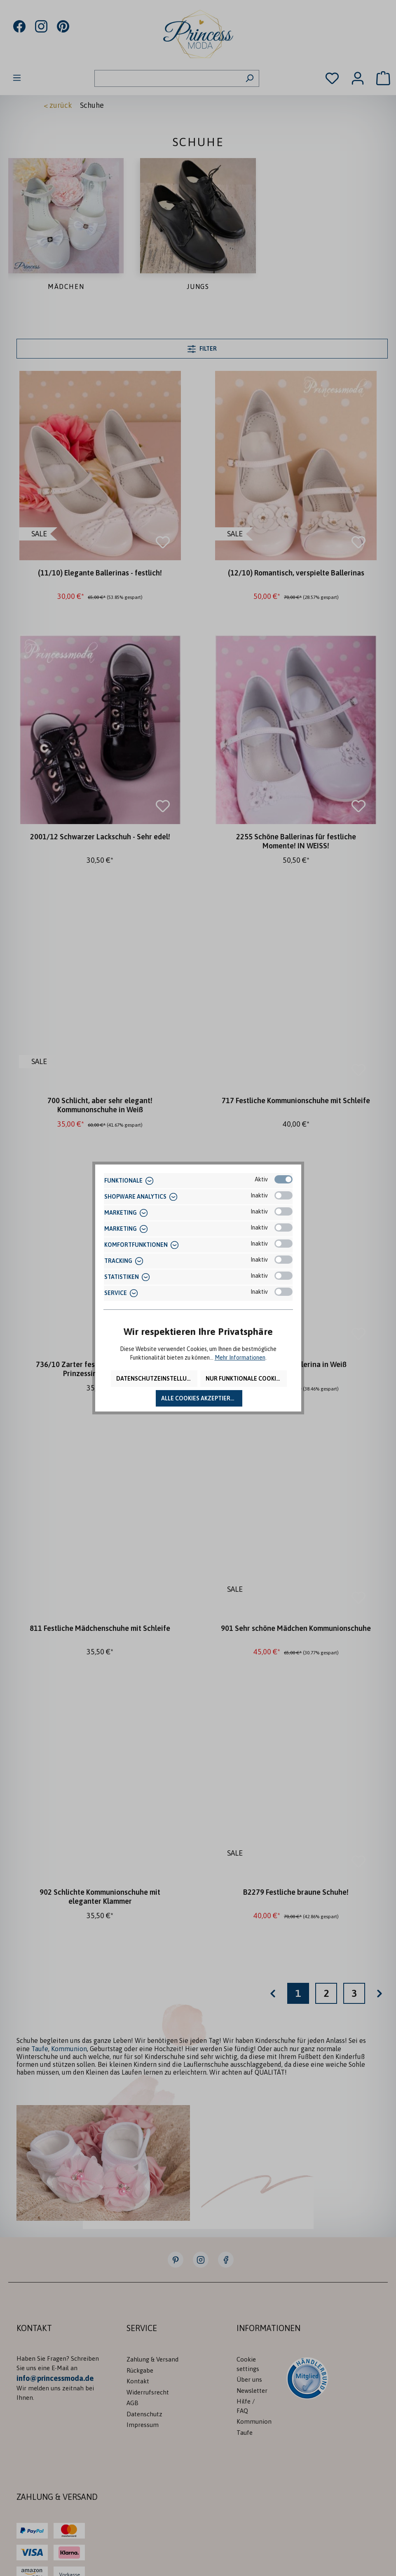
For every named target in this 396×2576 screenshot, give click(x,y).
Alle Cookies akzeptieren (199, 1398)
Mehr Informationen (240, 1357)
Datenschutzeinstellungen (156, 1378)
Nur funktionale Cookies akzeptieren (246, 1378)
